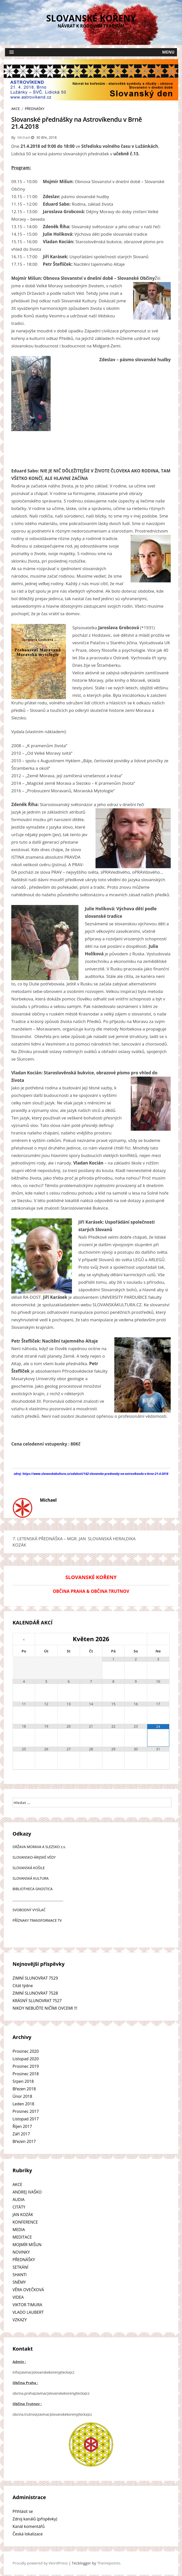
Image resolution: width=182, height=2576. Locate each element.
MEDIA (19, 2229)
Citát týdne (23, 1985)
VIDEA (18, 2297)
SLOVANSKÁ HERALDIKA (111, 1538)
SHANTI (20, 2274)
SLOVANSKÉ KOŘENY (91, 18)
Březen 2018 (24, 2089)
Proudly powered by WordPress (40, 2562)
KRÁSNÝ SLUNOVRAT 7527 (37, 2000)
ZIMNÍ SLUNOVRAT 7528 (35, 1993)
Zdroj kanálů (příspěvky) (35, 2519)
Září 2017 (21, 2134)
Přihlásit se (23, 2511)
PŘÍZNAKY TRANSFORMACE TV (37, 1920)
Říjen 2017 (22, 2126)
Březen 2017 (24, 2141)
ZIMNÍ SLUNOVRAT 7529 (35, 1978)
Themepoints (108, 2562)
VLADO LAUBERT (28, 2312)
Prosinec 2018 (26, 2074)
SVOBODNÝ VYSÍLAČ (29, 1909)
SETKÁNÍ (20, 2267)
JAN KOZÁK (23, 2214)
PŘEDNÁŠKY (34, 108)
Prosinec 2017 (26, 2111)
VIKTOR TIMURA (27, 2304)
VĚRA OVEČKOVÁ (28, 2289)
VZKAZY (20, 2320)
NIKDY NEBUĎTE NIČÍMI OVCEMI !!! (45, 2008)
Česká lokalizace (28, 2534)
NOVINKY (21, 2252)
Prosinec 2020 (26, 2051)
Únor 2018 (22, 2096)
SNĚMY (19, 2282)
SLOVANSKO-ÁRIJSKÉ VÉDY (34, 1857)
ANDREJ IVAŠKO (27, 2192)
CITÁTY (19, 2207)
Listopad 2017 (26, 2119)
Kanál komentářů (29, 2526)
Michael (24, 137)
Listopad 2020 (26, 2059)
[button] (91, 52)
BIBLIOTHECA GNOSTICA (33, 1888)
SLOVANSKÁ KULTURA (31, 1878)
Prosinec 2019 (26, 2066)
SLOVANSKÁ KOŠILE (29, 1867)
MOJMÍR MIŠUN (27, 2244)
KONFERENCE (25, 2222)
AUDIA (19, 2199)
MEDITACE (22, 2237)
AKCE (15, 108)
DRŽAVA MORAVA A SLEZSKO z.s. (39, 1846)
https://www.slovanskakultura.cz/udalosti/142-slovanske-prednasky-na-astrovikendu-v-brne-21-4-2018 (95, 1474)
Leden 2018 (23, 2104)
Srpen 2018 (23, 2081)
